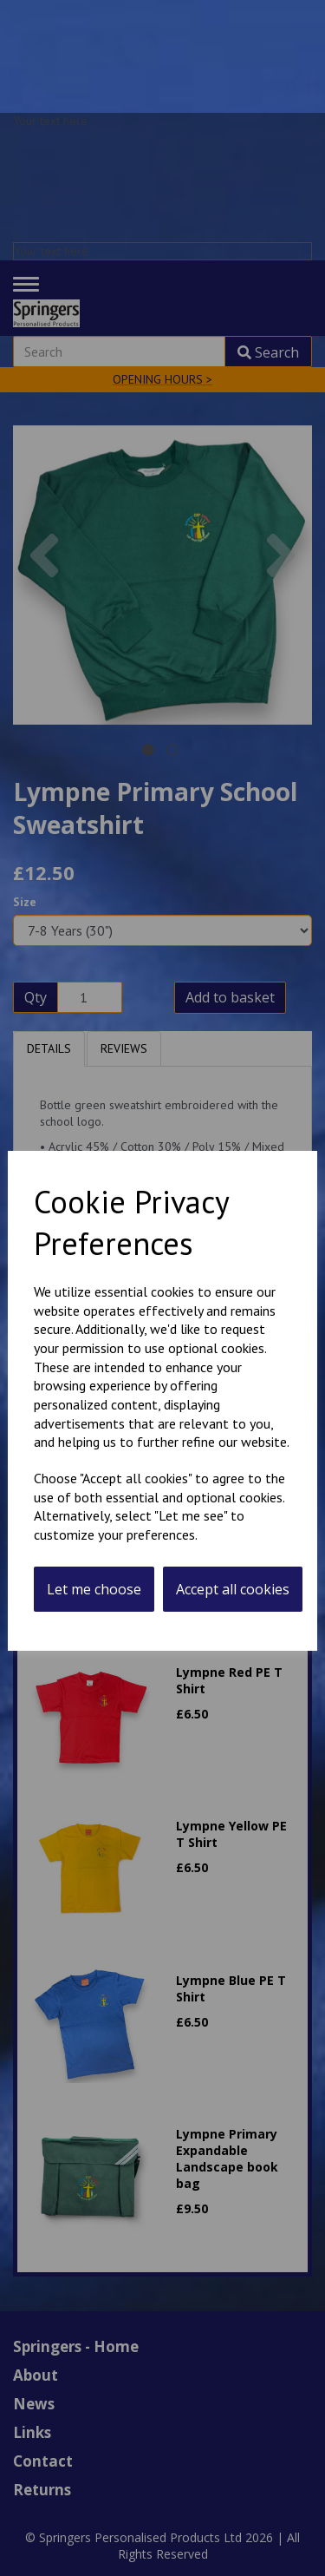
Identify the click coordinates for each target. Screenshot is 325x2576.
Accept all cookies (232, 1589)
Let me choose (94, 1589)
